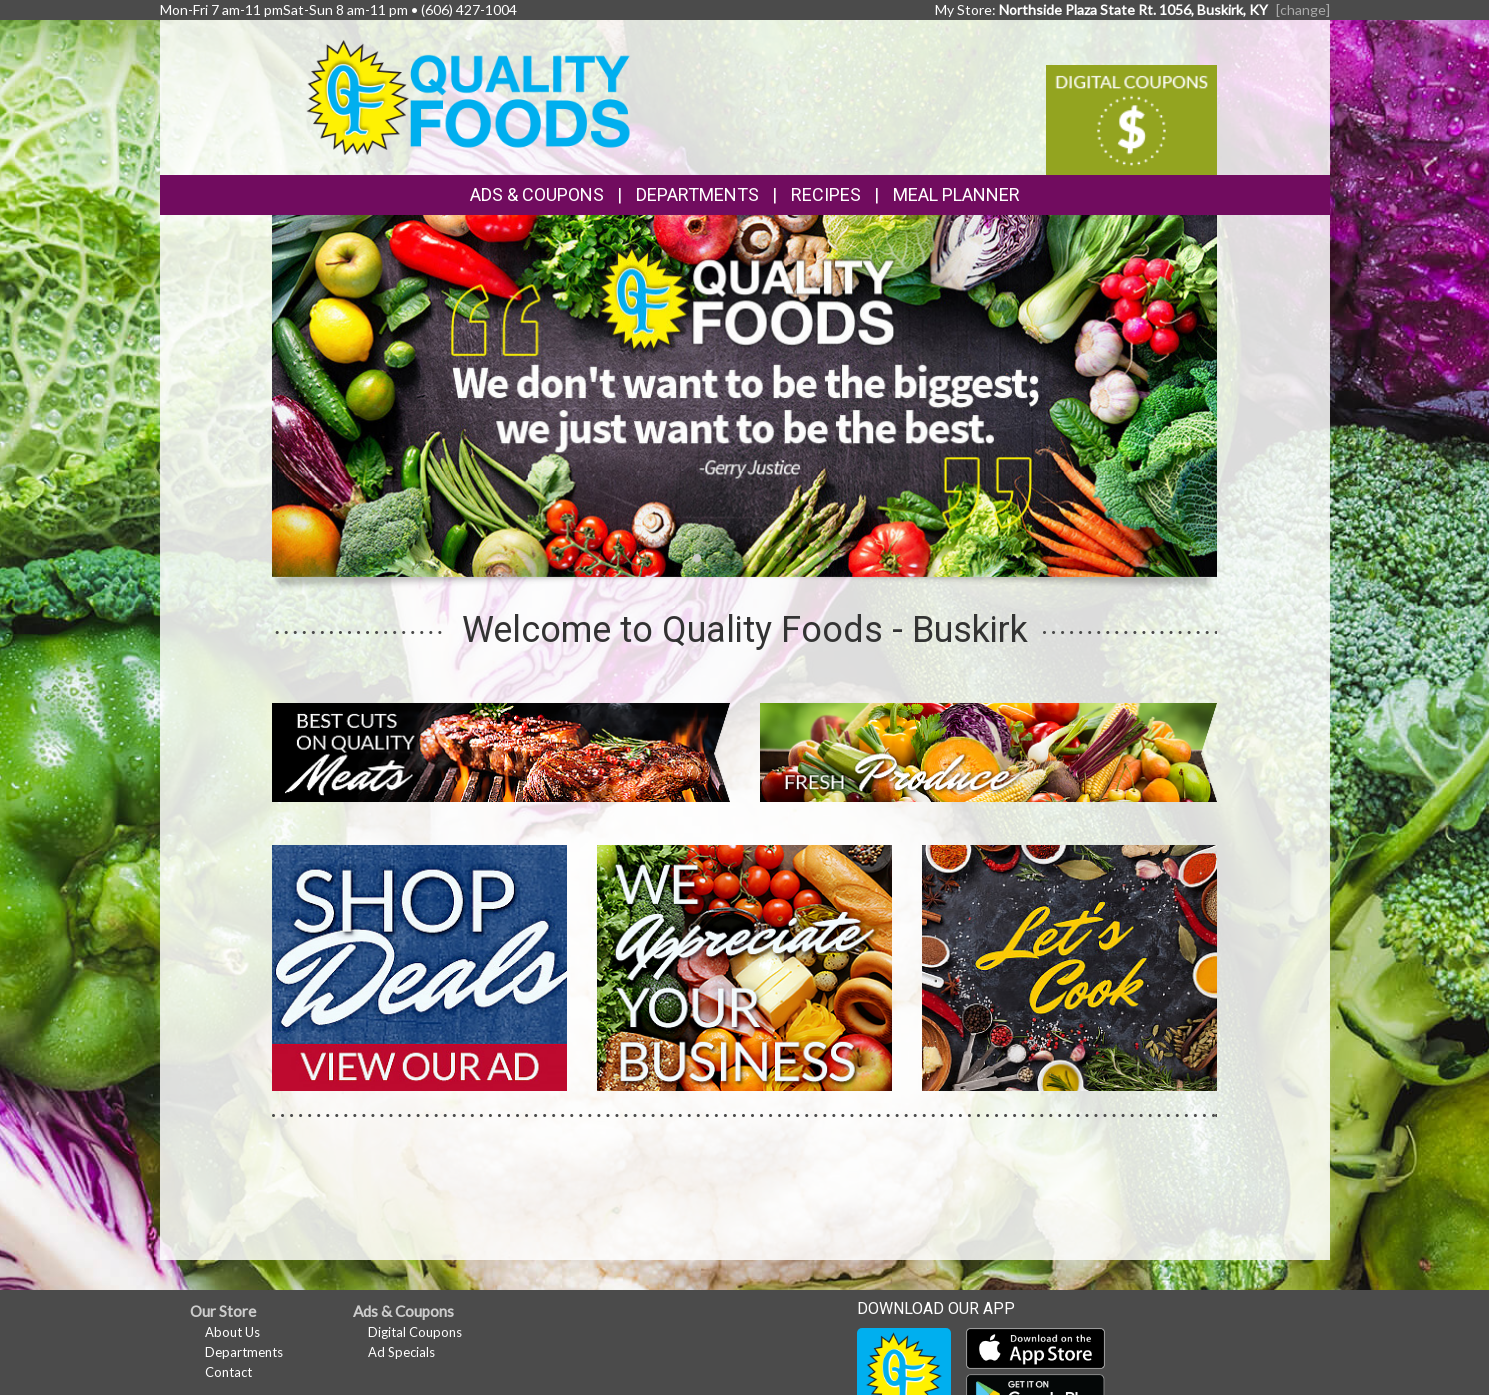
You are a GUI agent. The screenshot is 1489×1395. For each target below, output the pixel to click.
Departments (244, 1352)
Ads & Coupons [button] (537, 194)
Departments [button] (697, 194)
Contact (228, 1372)
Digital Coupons (415, 1332)
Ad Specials (401, 1352)
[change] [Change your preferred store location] (1303, 9)
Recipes (826, 194)
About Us (232, 1332)
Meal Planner (956, 194)
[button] (697, 558)
